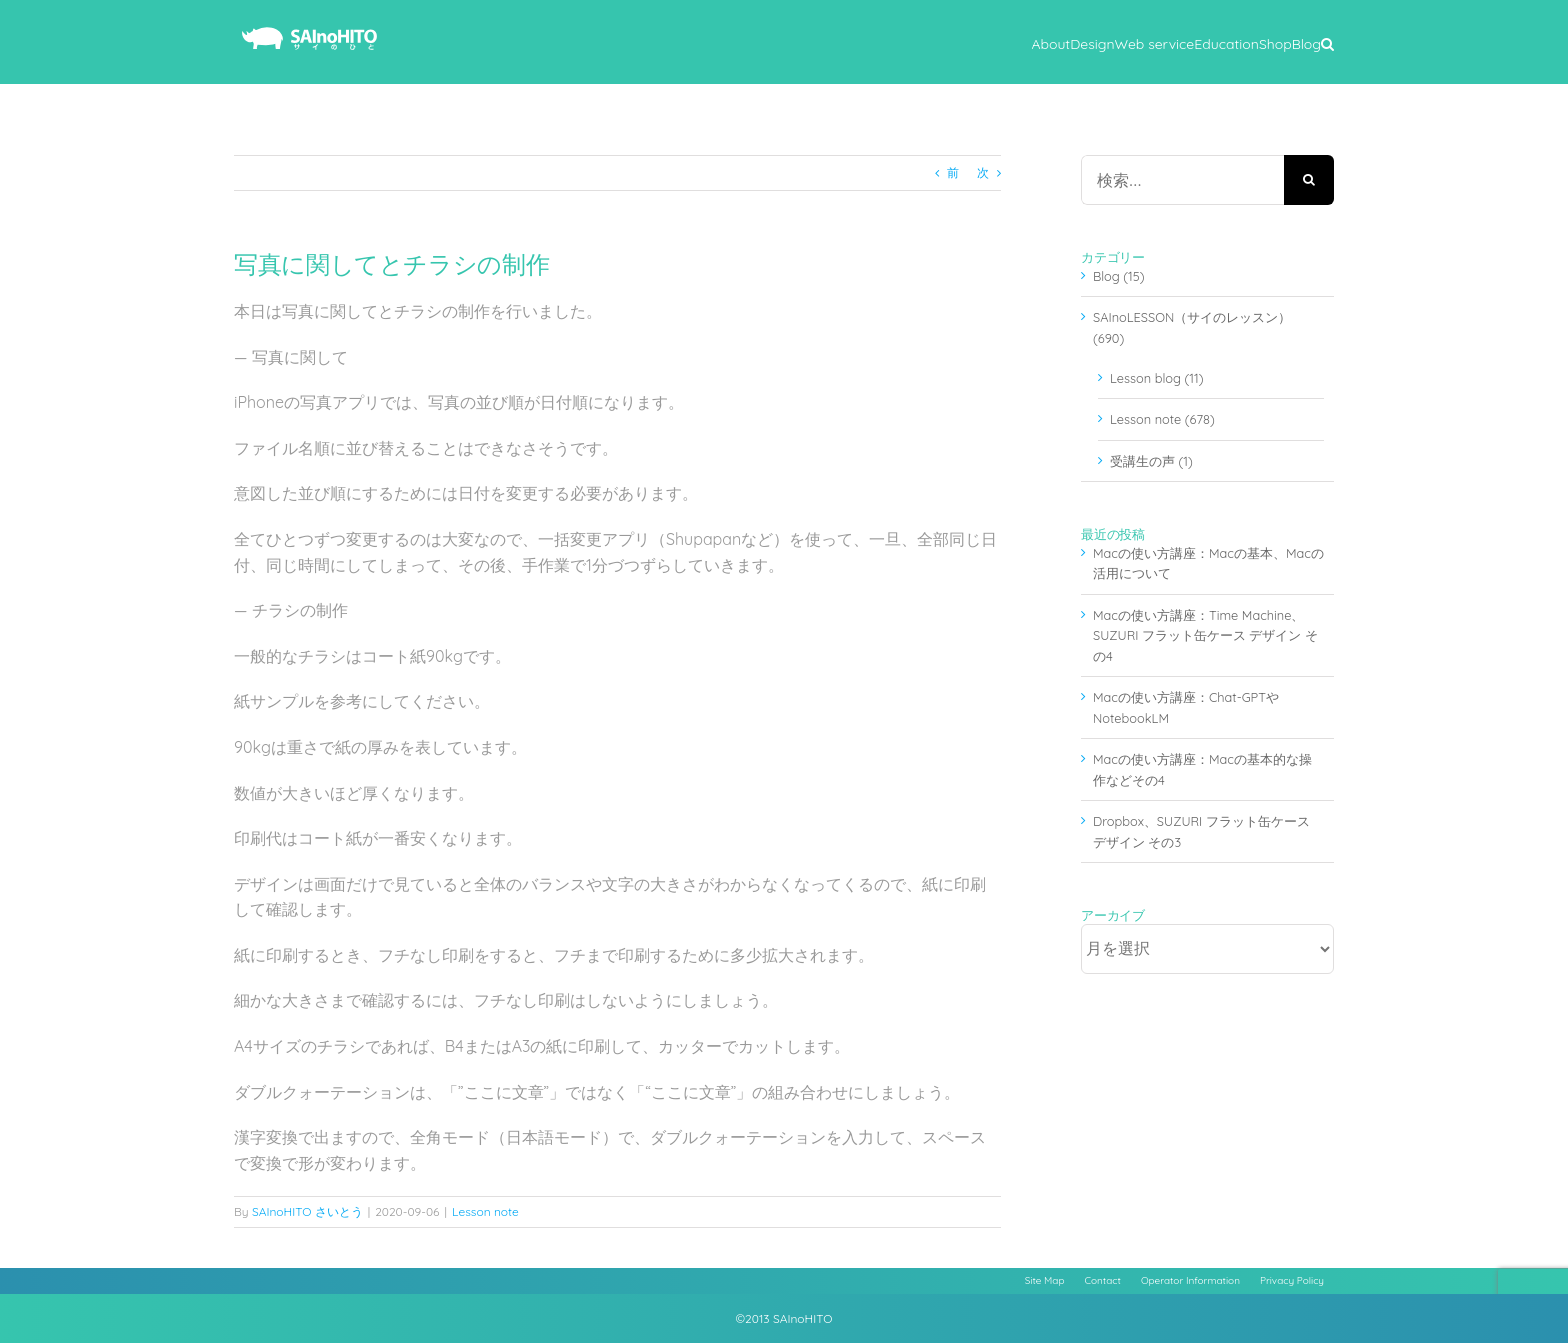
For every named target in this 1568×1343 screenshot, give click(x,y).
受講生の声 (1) (1151, 461)
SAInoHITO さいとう (307, 1211)
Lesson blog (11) (1156, 378)
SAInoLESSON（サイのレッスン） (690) (1192, 327)
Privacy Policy (1292, 1280)
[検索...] (1182, 180)
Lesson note (485, 1211)
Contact (1103, 1280)
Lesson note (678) (1162, 419)
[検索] (1309, 180)
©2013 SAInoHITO (784, 1318)
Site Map (1045, 1280)
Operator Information (1190, 1280)
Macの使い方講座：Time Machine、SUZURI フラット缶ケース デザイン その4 (1205, 635)
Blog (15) (1119, 276)
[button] (1327, 42)
